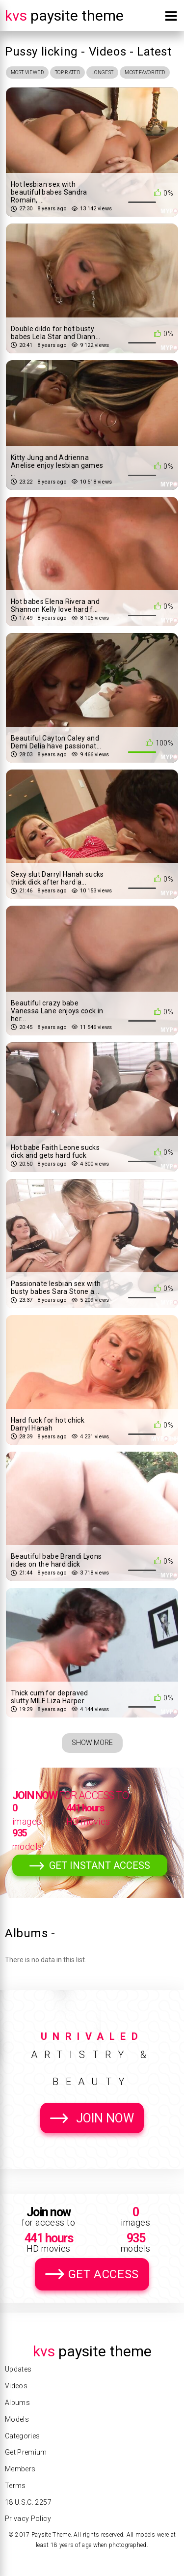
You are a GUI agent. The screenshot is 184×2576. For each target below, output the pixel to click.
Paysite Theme (64, 15)
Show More (92, 1742)
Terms (15, 2486)
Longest (102, 72)
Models (17, 2419)
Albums (17, 2402)
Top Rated (67, 72)
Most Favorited (145, 72)
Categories (22, 2436)
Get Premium (26, 2452)
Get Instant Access (99, 1865)
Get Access (103, 2274)
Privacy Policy (28, 2518)
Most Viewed (27, 72)
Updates (18, 2369)
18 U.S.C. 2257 (28, 2502)
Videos (16, 2386)
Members (20, 2469)
